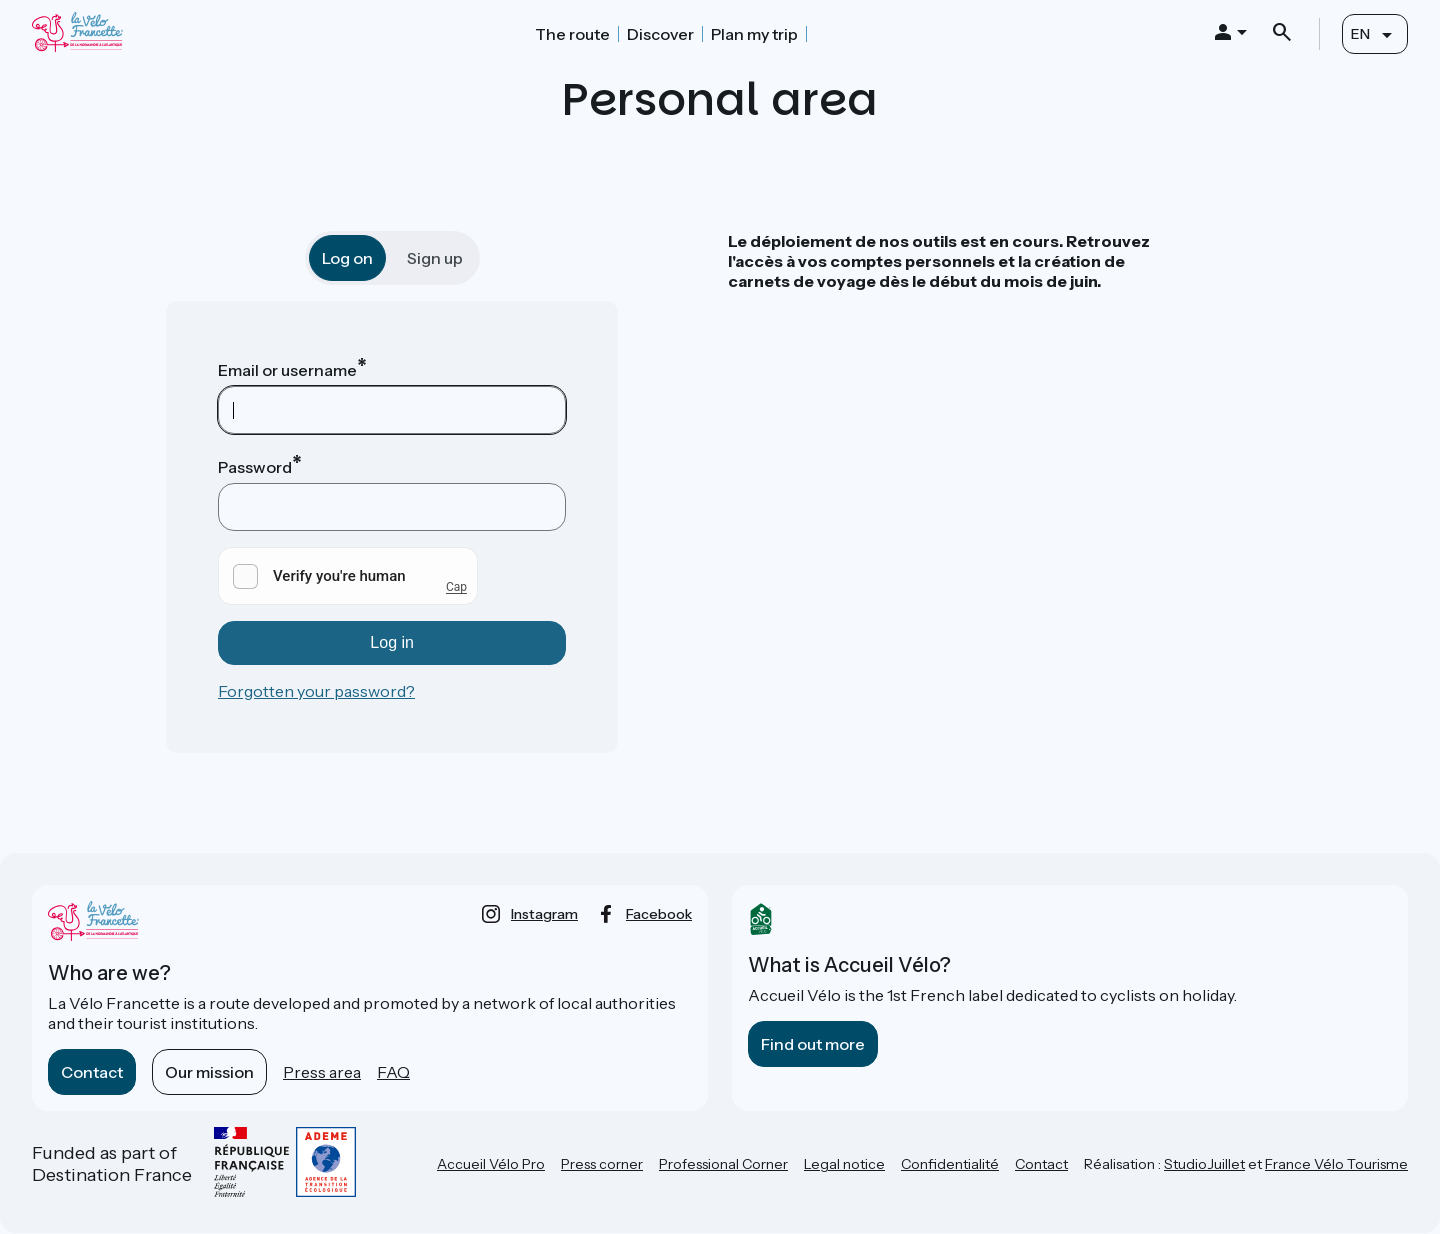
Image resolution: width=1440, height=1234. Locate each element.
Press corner (602, 1164)
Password (255, 467)
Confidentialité (950, 1164)
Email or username (287, 370)
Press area (322, 1072)
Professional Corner (723, 1164)
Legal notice (844, 1164)
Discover (660, 34)
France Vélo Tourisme (1336, 1164)
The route (572, 34)
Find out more (813, 1044)
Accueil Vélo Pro (491, 1164)
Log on (347, 258)
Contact (92, 1072)
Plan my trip (754, 34)
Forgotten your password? (316, 691)
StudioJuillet (1204, 1164)
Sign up (435, 258)
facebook (659, 914)
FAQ (393, 1072)
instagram (544, 914)
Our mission (209, 1072)
